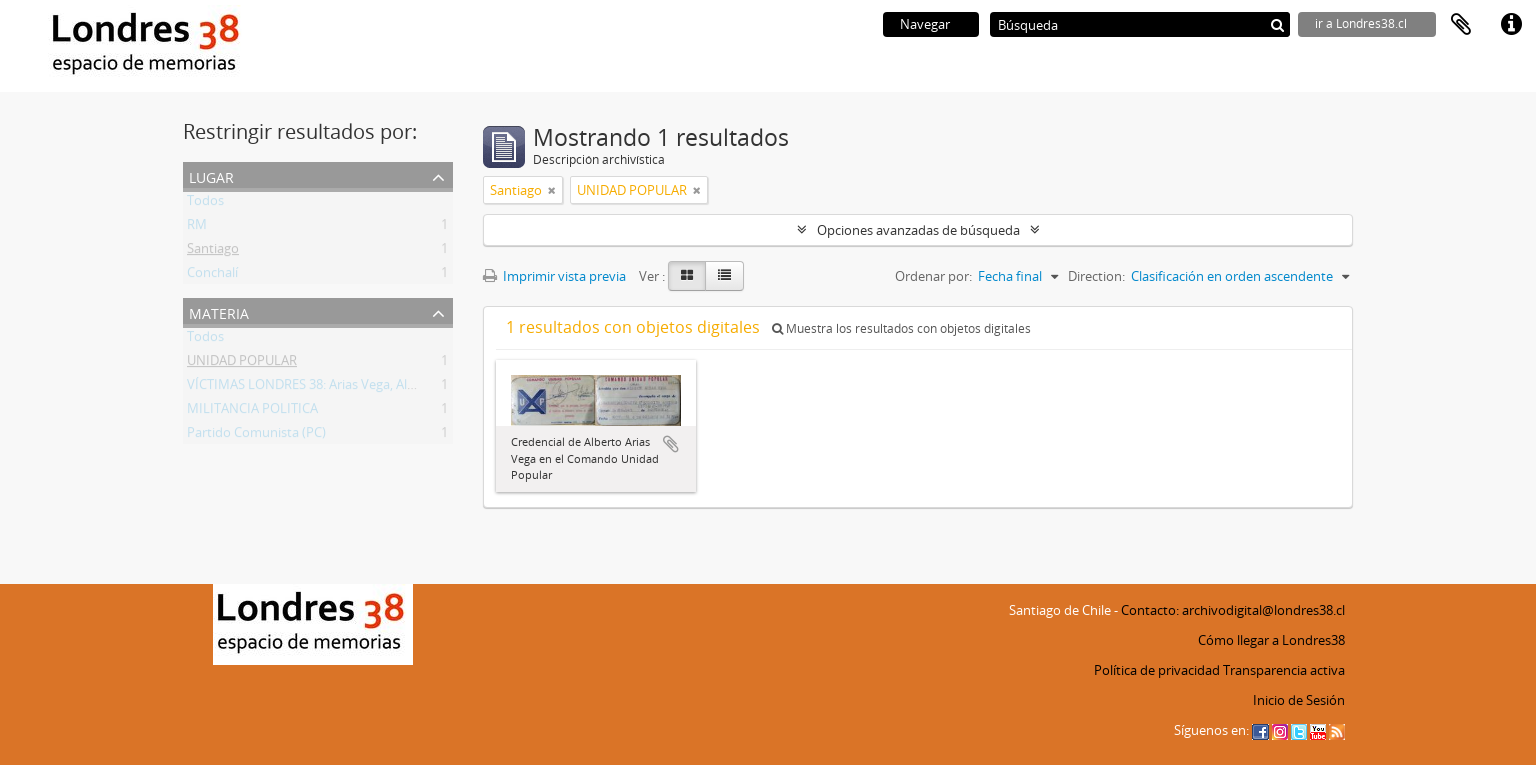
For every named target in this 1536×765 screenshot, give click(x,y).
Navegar (925, 24)
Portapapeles (1461, 25)
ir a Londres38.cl (1361, 23)
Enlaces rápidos (1511, 25)
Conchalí (212, 276)
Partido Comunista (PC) (256, 436)
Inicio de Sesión (1299, 700)
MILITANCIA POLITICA (252, 412)
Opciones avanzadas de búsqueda (918, 230)
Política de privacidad (1157, 670)
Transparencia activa (1284, 670)
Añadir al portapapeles (671, 444)
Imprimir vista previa (554, 276)
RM (197, 228)
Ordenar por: (933, 276)
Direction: (1096, 276)
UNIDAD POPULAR (242, 364)
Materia (219, 311)
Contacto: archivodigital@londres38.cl (1233, 610)
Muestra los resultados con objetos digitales (901, 328)
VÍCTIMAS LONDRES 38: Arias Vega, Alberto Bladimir (339, 388)
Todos (205, 204)
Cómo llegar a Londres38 (1271, 640)
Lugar (211, 175)
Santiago (213, 252)
